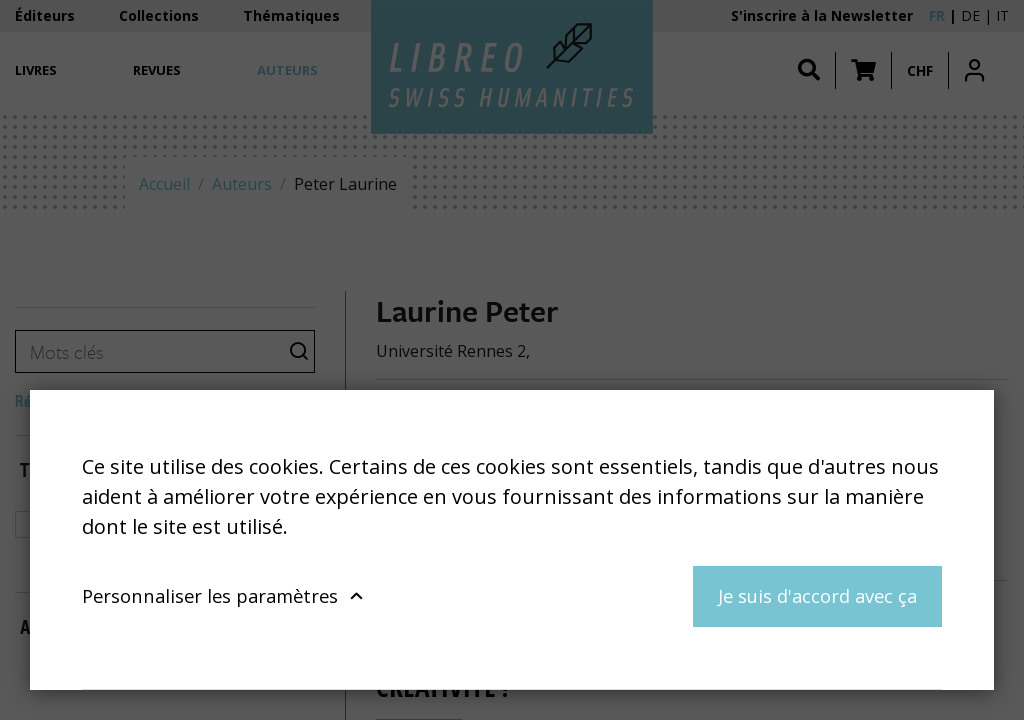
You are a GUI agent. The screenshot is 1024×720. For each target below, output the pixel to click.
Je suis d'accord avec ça (817, 595)
